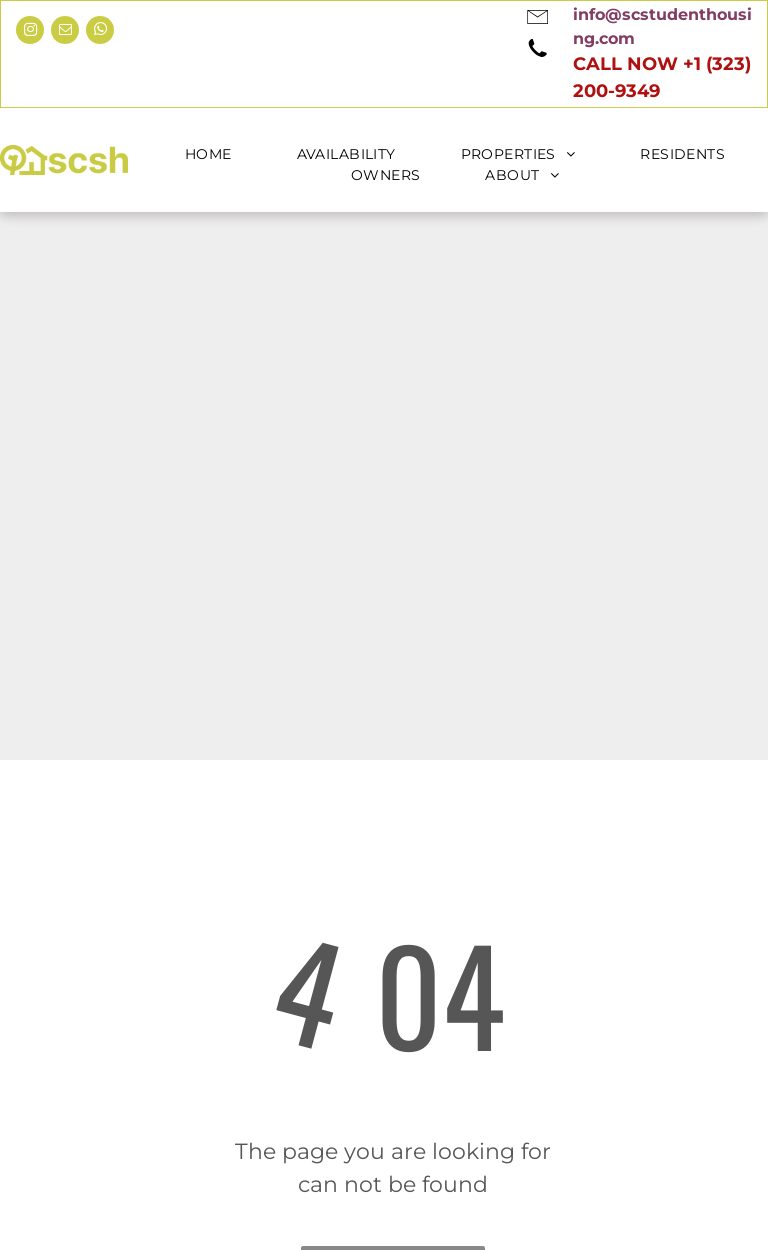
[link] (589, 14)
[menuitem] (221, 154)
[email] (65, 32)
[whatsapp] (100, 32)
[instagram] (30, 32)
